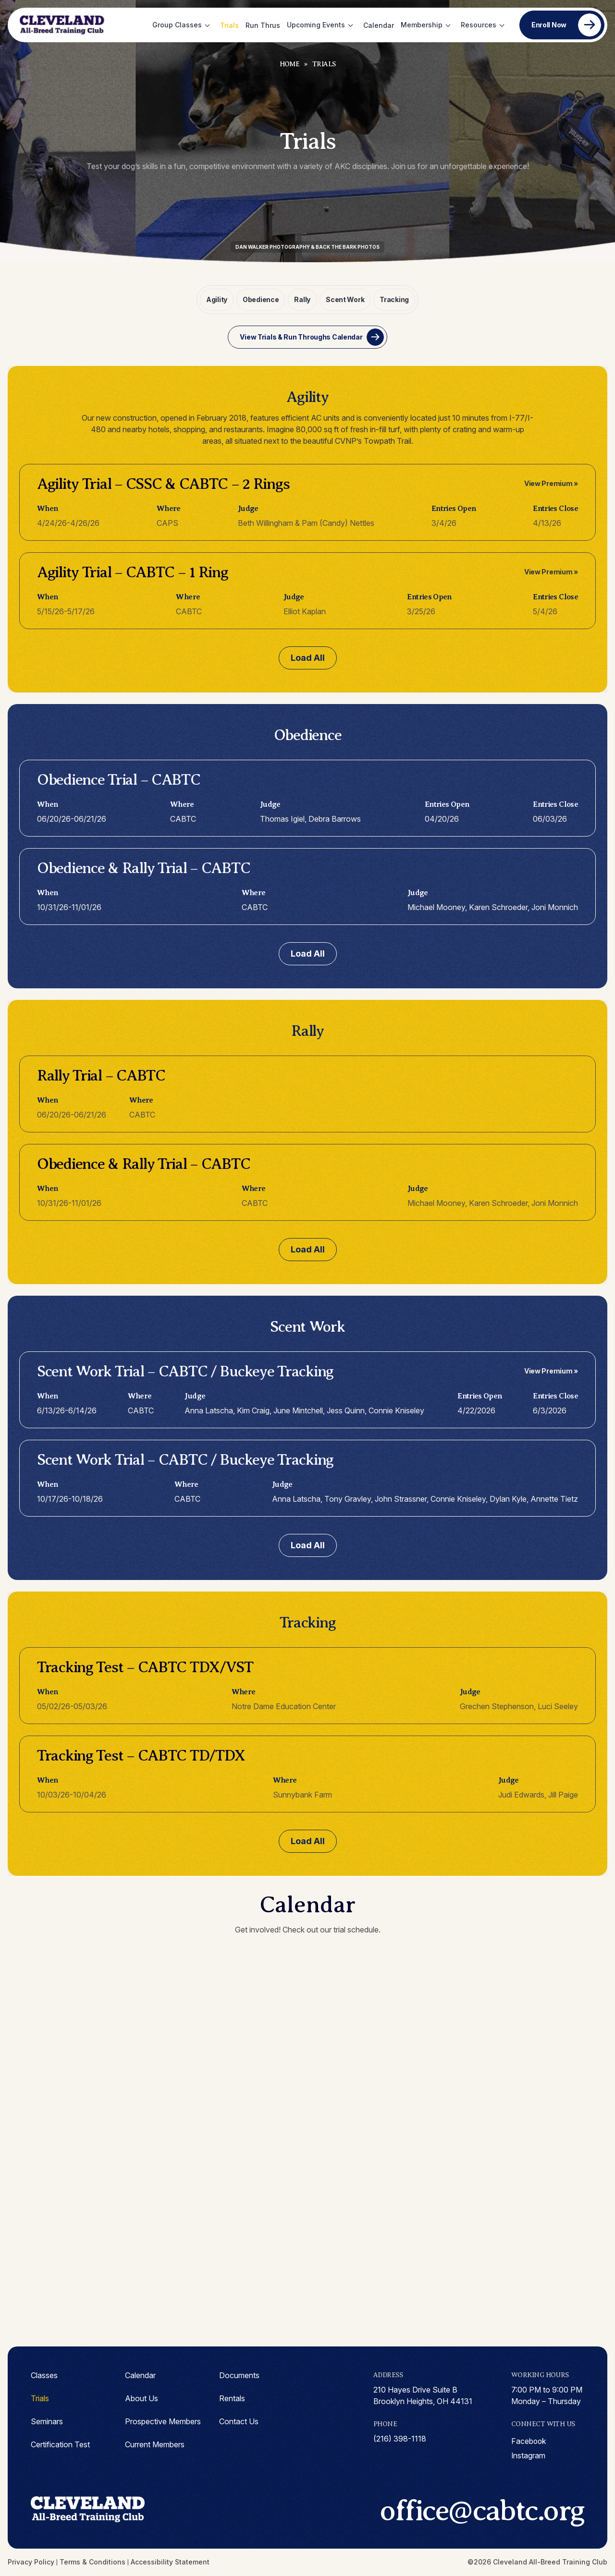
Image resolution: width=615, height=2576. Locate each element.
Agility (218, 299)
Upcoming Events (316, 25)
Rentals (232, 2397)
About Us (141, 2397)
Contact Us (238, 2420)
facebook (529, 2440)
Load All (308, 657)
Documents (239, 2374)
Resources (478, 25)
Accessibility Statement (170, 2562)
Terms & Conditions (92, 2562)
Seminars (47, 2420)
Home (290, 64)
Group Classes (177, 25)
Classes (44, 2374)
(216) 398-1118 (399, 2437)
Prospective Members (163, 2420)
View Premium (549, 482)
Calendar (378, 25)
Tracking (392, 299)
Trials (229, 25)
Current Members (154, 2443)
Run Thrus (263, 25)
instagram (528, 2455)
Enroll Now (548, 25)
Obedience (262, 299)
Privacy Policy (31, 2562)
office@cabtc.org (476, 2510)
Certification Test (60, 2443)
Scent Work (344, 299)
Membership (422, 25)
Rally (302, 299)
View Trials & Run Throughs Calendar (301, 336)
